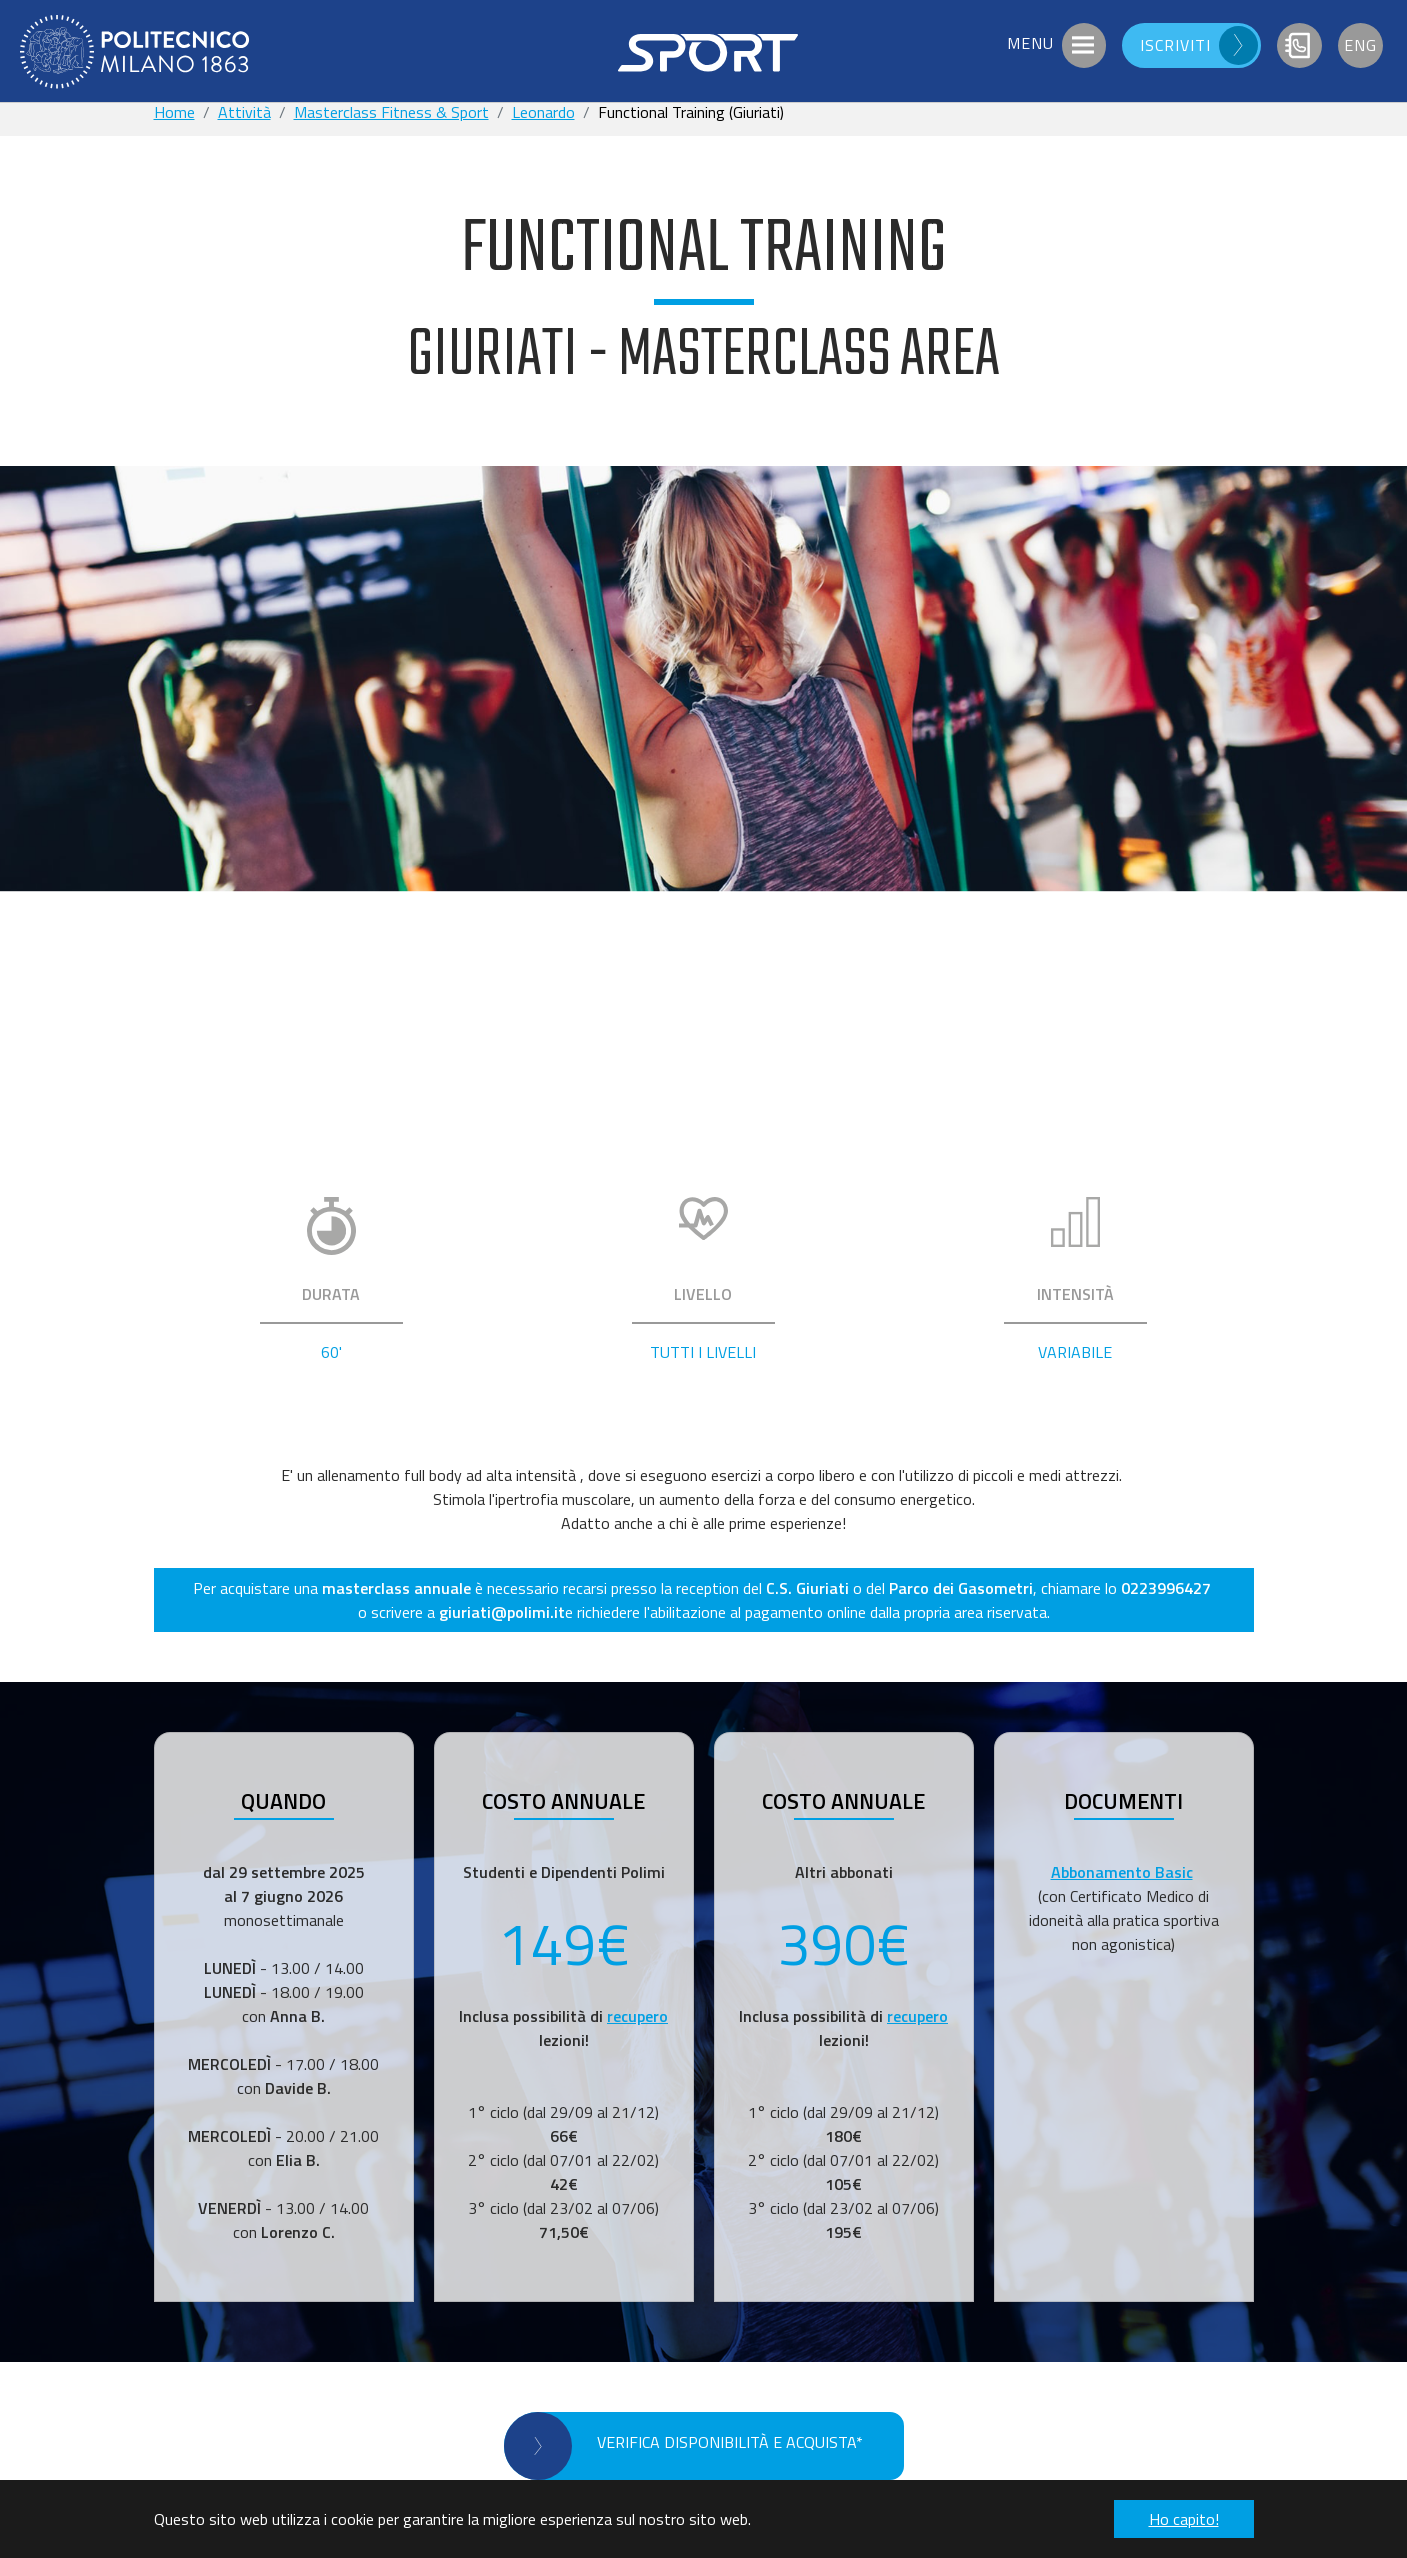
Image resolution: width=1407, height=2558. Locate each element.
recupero (637, 2016)
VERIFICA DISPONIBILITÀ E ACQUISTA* (730, 2442)
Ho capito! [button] (1184, 2519)
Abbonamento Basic (1122, 1872)
